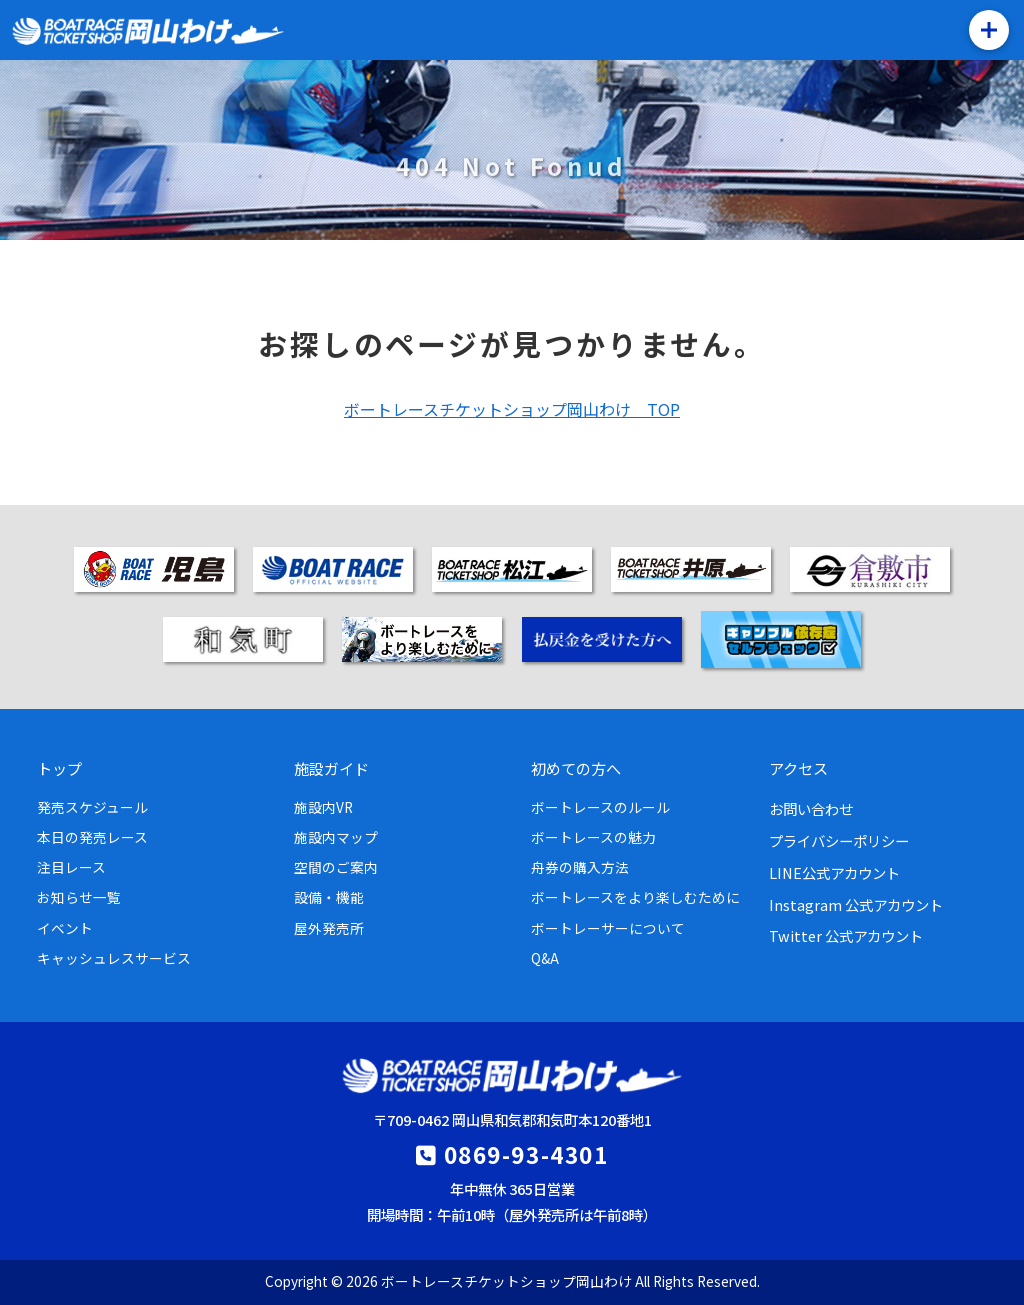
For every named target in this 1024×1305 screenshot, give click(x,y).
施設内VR (323, 807)
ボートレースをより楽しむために (635, 897)
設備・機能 (329, 897)
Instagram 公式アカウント (856, 904)
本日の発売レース (92, 837)
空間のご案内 (336, 867)
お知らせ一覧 (79, 897)
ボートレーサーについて (608, 928)
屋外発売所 (329, 928)
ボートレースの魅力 (593, 837)
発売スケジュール (92, 807)
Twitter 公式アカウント (846, 935)
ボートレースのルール (600, 807)
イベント (65, 928)
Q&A (545, 958)
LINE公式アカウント (834, 872)
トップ (59, 768)
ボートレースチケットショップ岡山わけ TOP (512, 409)
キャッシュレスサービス (114, 958)
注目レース (71, 867)
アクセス (798, 768)
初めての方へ (576, 768)
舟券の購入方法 (580, 867)
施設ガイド (331, 768)
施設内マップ (336, 837)
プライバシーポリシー (839, 840)
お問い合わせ (811, 808)
